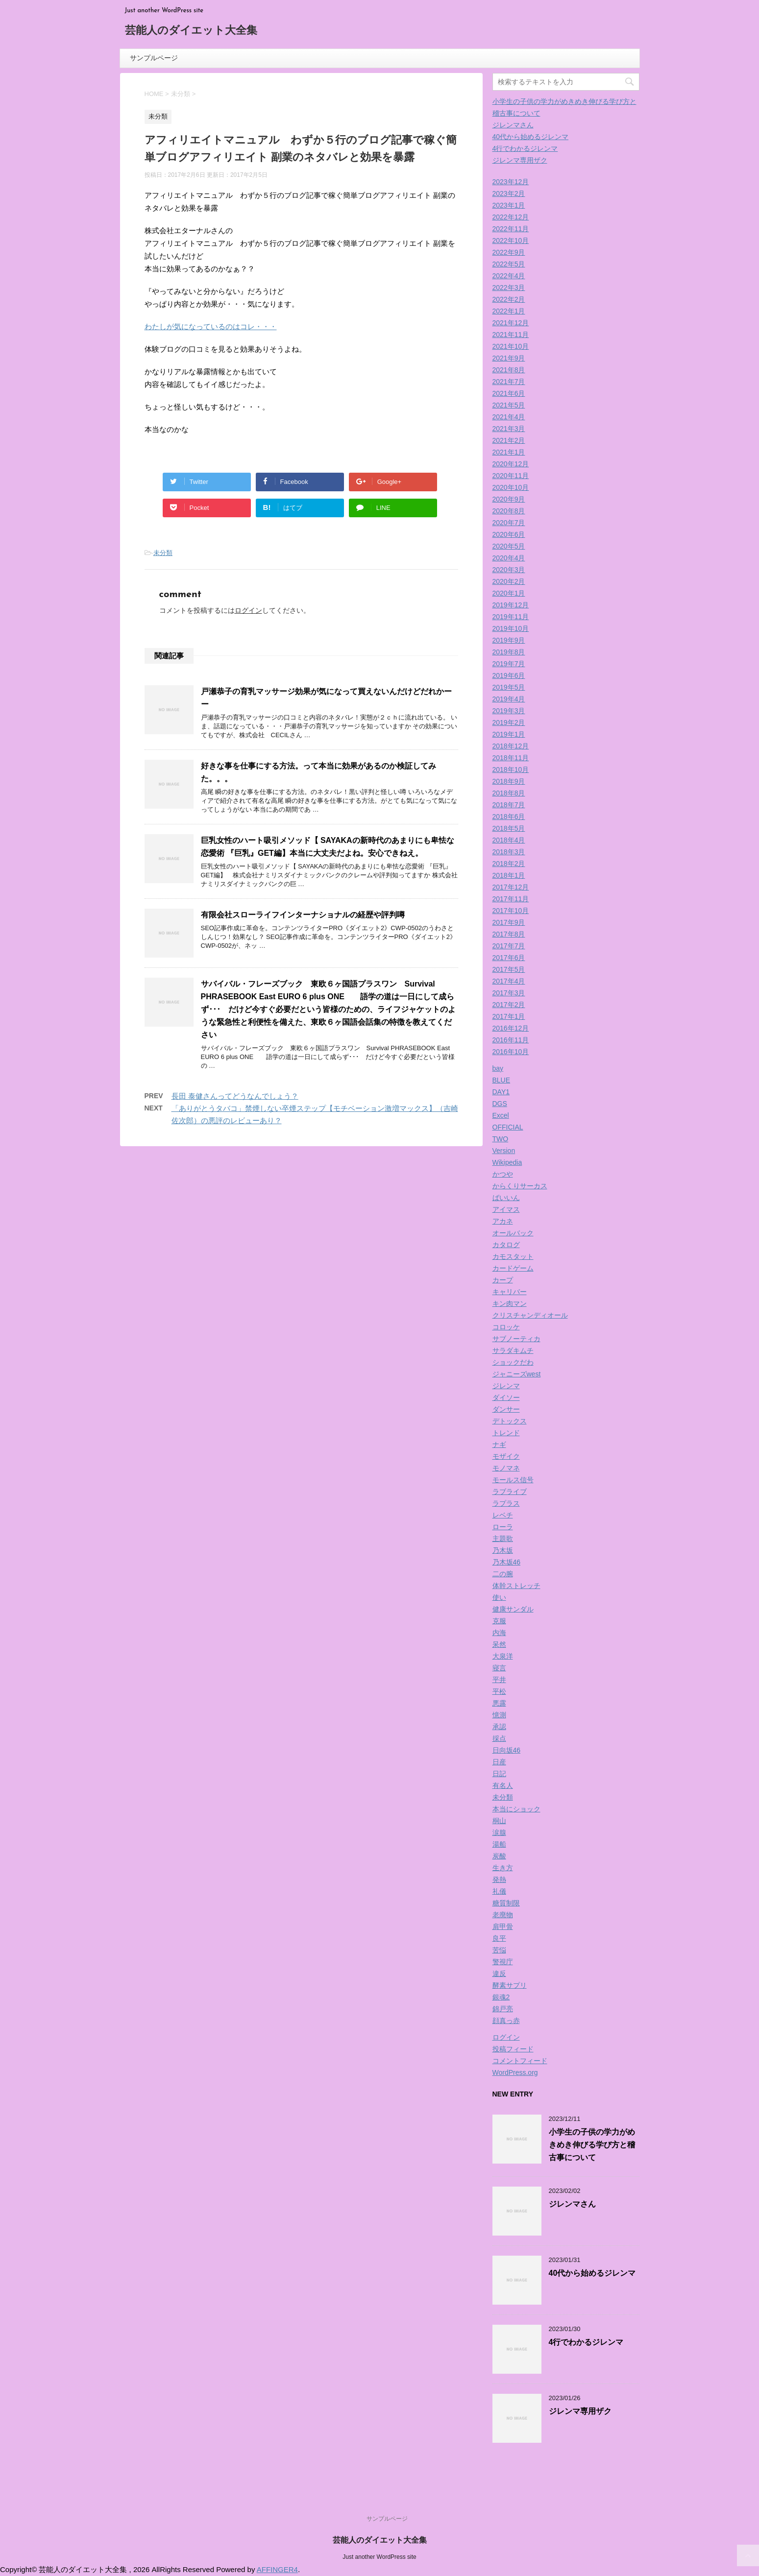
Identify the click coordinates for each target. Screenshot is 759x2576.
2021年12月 (510, 323)
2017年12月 (510, 887)
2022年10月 (510, 240)
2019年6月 (508, 675)
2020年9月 (508, 499)
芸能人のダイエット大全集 (191, 31)
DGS (499, 1103)
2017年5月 (508, 969)
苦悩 (499, 1950)
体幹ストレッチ (516, 1585)
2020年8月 (508, 511)
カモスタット (513, 1256)
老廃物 (502, 1915)
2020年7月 (508, 523)
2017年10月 (510, 911)
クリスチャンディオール (530, 1315)
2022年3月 (508, 287)
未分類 (162, 552)
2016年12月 (510, 1028)
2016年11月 (510, 1040)
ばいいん (506, 1198)
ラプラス (506, 1503)
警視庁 (502, 1962)
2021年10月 (510, 346)
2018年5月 (508, 828)
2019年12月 (510, 605)
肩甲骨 (502, 1926)
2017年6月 (508, 958)
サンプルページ (154, 58)
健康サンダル (513, 1609)
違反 (499, 1973)
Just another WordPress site (379, 2556)
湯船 (499, 1844)
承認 (499, 1727)
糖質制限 (506, 1903)
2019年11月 (510, 617)
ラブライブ (509, 1491)
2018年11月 (510, 758)
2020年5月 (508, 546)
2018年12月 (510, 746)
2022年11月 (510, 229)
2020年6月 (508, 534)
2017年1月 (508, 1016)
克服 (499, 1621)
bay (498, 1068)
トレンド (506, 1433)
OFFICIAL (507, 1127)
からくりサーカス (519, 1186)
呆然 (499, 1644)
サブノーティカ (516, 1339)
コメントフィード (519, 2061)
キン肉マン (509, 1303)
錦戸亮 (502, 2009)
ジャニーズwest (516, 1374)
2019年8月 (508, 652)
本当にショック (516, 1809)
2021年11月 (510, 334)
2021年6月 (508, 393)
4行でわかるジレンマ (525, 148)
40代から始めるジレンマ (530, 137)
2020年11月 (510, 476)
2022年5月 (508, 264)
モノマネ (506, 1468)
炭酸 (499, 1856)
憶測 (499, 1715)
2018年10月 (510, 769)
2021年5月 (508, 405)
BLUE (501, 1080)
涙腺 (499, 1832)
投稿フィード (513, 2049)
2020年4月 (508, 558)
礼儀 (499, 1891)
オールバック (513, 1233)
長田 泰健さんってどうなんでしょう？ (234, 1096)
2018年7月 (508, 805)
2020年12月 (510, 464)
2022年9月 (508, 252)
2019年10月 (510, 628)
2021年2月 (508, 440)
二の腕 (502, 1574)
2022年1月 (508, 311)
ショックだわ (513, 1362)
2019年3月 (508, 711)
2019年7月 (508, 664)
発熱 (499, 1879)
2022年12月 (510, 217)
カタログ (506, 1245)
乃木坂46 (506, 1562)
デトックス (509, 1421)
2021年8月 (508, 370)
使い (499, 1597)
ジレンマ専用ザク (519, 160)
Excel (500, 1115)
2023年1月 (508, 205)
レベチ (502, 1515)
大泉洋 (502, 1656)
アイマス (506, 1209)
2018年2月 (508, 863)
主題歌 (502, 1538)
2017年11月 (510, 899)
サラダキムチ (513, 1350)
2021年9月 (508, 358)
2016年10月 (510, 1052)
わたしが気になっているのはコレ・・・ (211, 326)
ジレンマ (506, 1386)
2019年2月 (508, 722)
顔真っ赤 (506, 2020)
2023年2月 (508, 193)
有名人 (502, 1785)
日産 (499, 1762)
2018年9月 (508, 781)
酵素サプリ (509, 1985)
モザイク (506, 1456)
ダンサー (506, 1409)
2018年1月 (508, 875)
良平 (499, 1938)
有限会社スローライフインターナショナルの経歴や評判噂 (303, 915)
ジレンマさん (513, 125)
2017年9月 (508, 922)
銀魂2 (501, 1997)
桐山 (499, 1821)
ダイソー (506, 1397)
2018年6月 (508, 816)
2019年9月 (508, 640)
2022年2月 (508, 299)
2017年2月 (508, 1005)
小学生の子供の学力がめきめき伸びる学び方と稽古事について (592, 2145)
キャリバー (509, 1292)
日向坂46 (506, 1750)
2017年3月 (508, 993)
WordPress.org (515, 2072)
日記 (499, 1774)
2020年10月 (510, 487)
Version (503, 1151)
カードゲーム (513, 1268)
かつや (502, 1174)
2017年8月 (508, 934)
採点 (499, 1738)
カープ (502, 1280)
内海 (499, 1633)
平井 (499, 1680)
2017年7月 (508, 946)
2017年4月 (508, 981)
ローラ (502, 1527)
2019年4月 (508, 699)
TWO (500, 1139)
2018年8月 (508, 793)
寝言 (499, 1668)
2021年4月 (508, 417)
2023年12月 (510, 182)
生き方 (502, 1868)
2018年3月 (508, 852)
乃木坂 (502, 1550)
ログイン (248, 610)
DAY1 (501, 1092)
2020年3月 (508, 570)
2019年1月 (508, 734)
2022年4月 (508, 276)
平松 (499, 1691)
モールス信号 (513, 1480)
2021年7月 (508, 381)
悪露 (499, 1703)
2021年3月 (508, 429)
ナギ (499, 1444)
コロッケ (506, 1327)
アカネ (502, 1221)
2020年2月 (508, 581)
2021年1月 (508, 452)
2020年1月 (508, 593)
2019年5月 (508, 687)
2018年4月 (508, 840)
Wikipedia (507, 1162)
